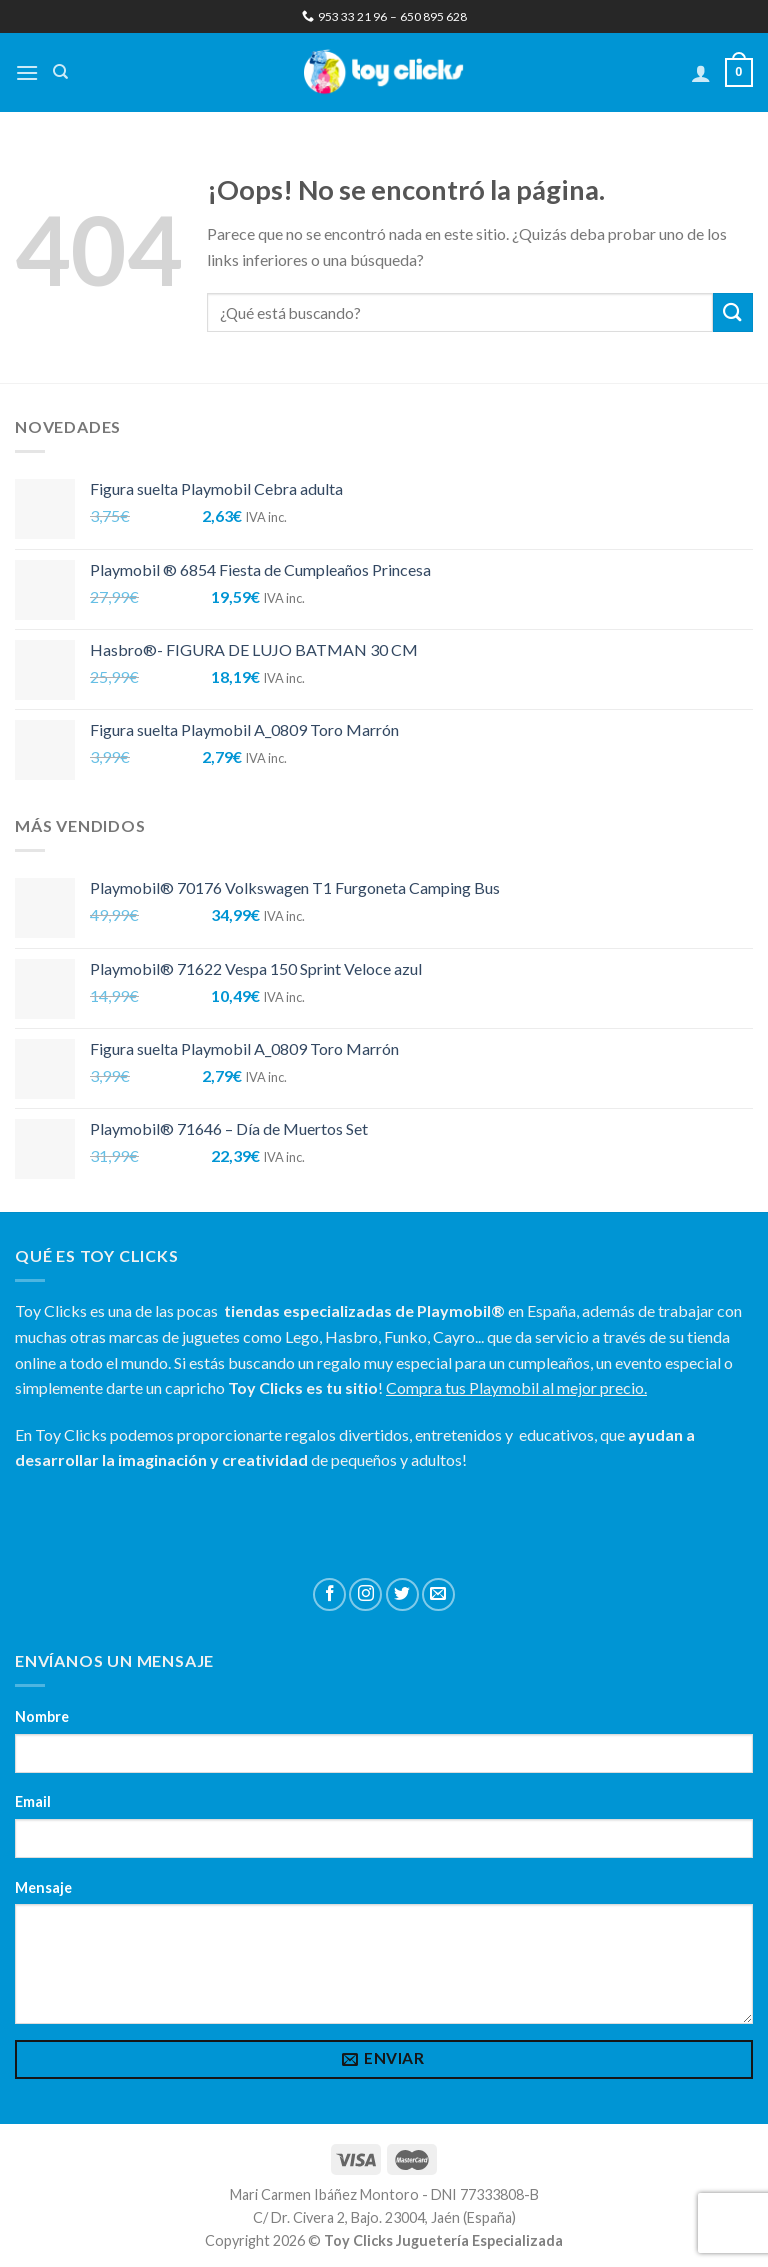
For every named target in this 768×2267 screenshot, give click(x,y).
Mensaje (43, 1887)
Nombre (42, 1716)
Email (33, 1801)
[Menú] (27, 72)
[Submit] (733, 312)
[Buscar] (60, 72)
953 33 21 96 (344, 16)
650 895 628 (433, 16)
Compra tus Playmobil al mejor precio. (516, 1387)
